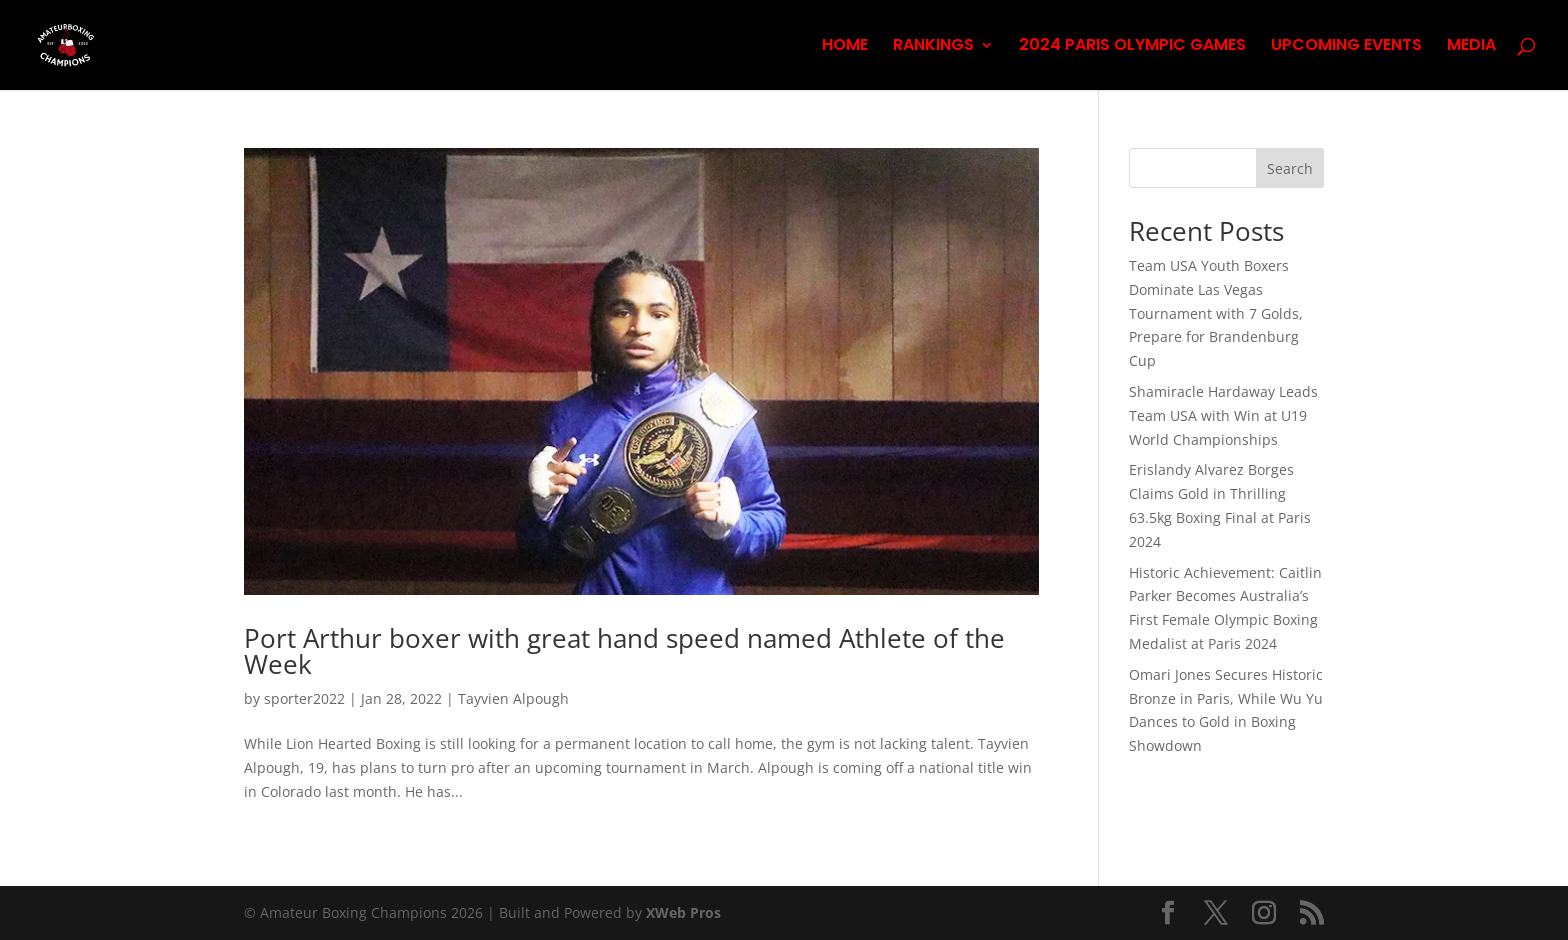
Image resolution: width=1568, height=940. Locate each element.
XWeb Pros (683, 912)
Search (1290, 168)
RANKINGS (933, 47)
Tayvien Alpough (513, 698)
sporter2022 (304, 698)
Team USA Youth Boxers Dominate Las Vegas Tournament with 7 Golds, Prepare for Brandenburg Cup (1216, 313)
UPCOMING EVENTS (1346, 47)
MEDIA (1471, 47)
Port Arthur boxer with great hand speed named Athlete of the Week (624, 651)
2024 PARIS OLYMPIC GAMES (1132, 47)
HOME (845, 47)
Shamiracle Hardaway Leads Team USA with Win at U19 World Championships (1223, 415)
